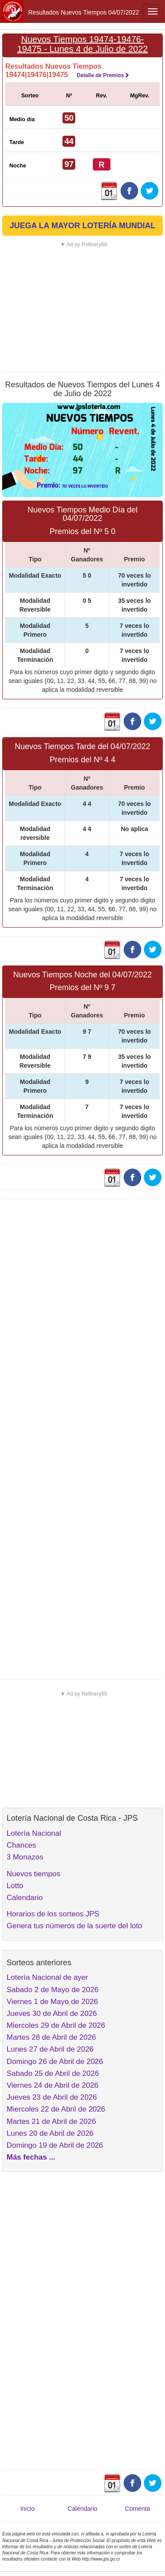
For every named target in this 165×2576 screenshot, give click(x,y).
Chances (21, 1845)
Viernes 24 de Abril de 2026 (53, 2085)
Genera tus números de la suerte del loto (74, 1926)
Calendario (25, 1897)
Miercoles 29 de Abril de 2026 (56, 2025)
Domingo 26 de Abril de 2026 (55, 2061)
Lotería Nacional (34, 1833)
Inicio (27, 2508)
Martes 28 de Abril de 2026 (51, 2037)
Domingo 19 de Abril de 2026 (55, 2145)
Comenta (137, 2508)
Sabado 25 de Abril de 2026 (53, 2073)
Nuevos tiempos (33, 1874)
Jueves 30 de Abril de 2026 (52, 2013)
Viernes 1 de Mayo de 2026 (52, 2001)
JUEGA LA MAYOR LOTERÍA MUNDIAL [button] (82, 225)
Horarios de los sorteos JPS (53, 1914)
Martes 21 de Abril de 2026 (51, 2121)
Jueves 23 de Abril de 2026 (52, 2097)
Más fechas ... (31, 2157)
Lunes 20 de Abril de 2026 (50, 2133)
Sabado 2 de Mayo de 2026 (53, 1990)
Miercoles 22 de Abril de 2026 (56, 2109)
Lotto (15, 1886)
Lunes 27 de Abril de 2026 (50, 2049)
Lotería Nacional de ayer (47, 1977)
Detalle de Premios (103, 75)
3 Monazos (25, 1857)
